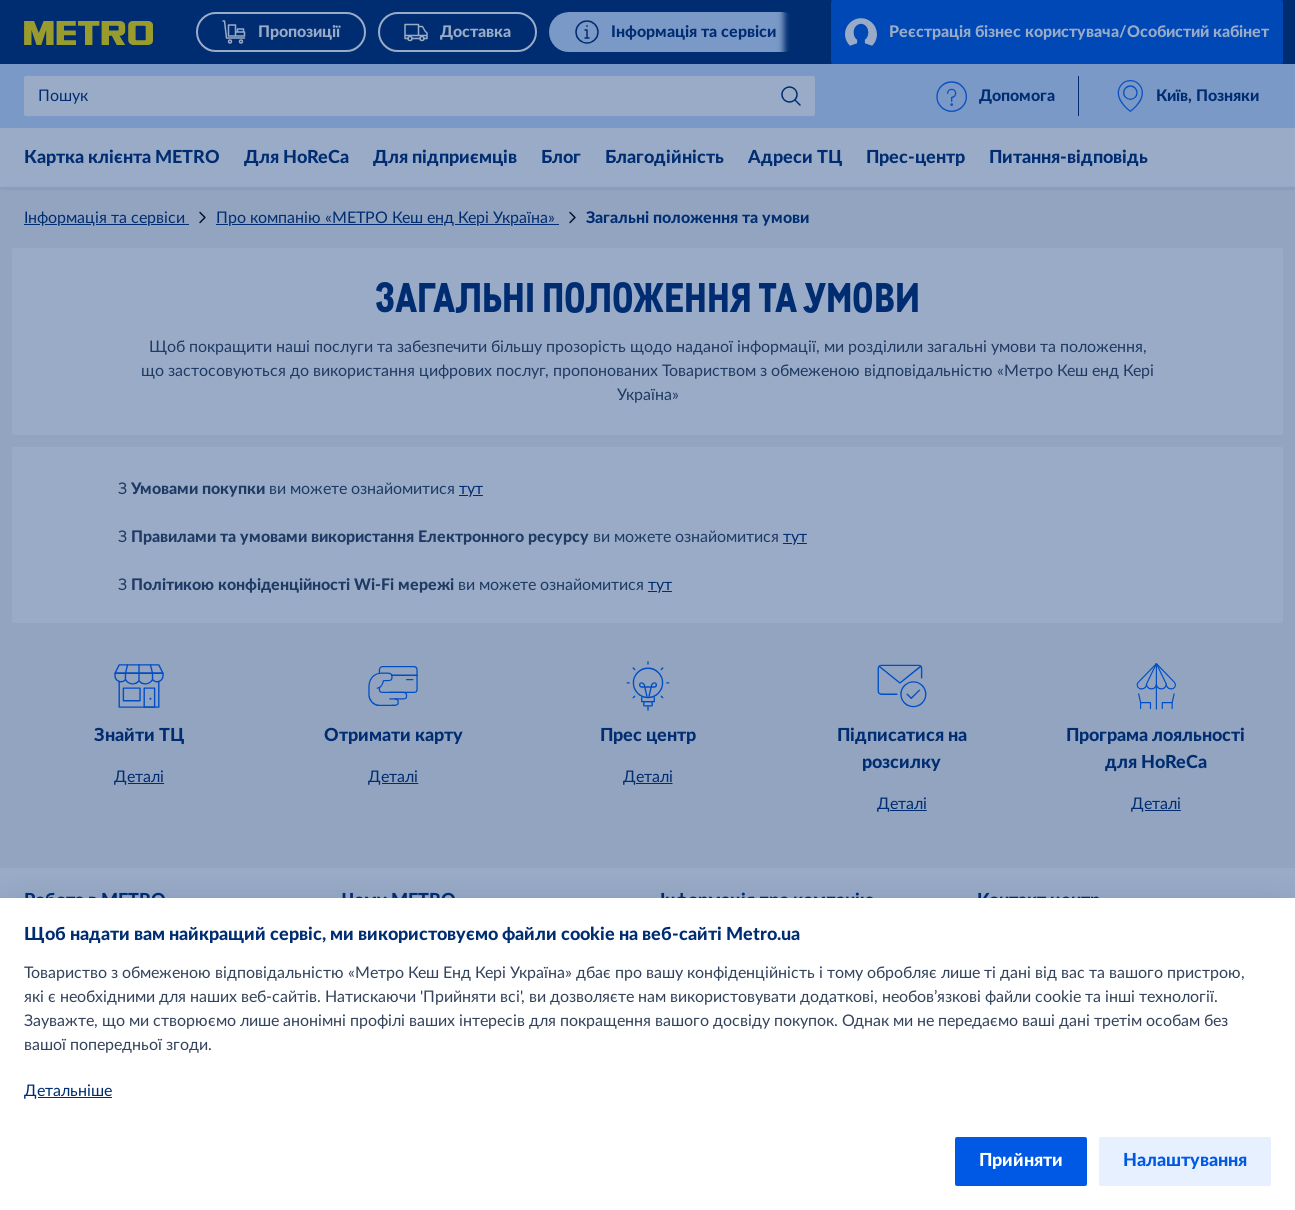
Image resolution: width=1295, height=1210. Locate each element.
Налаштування (1185, 1161)
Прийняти (1021, 1161)
